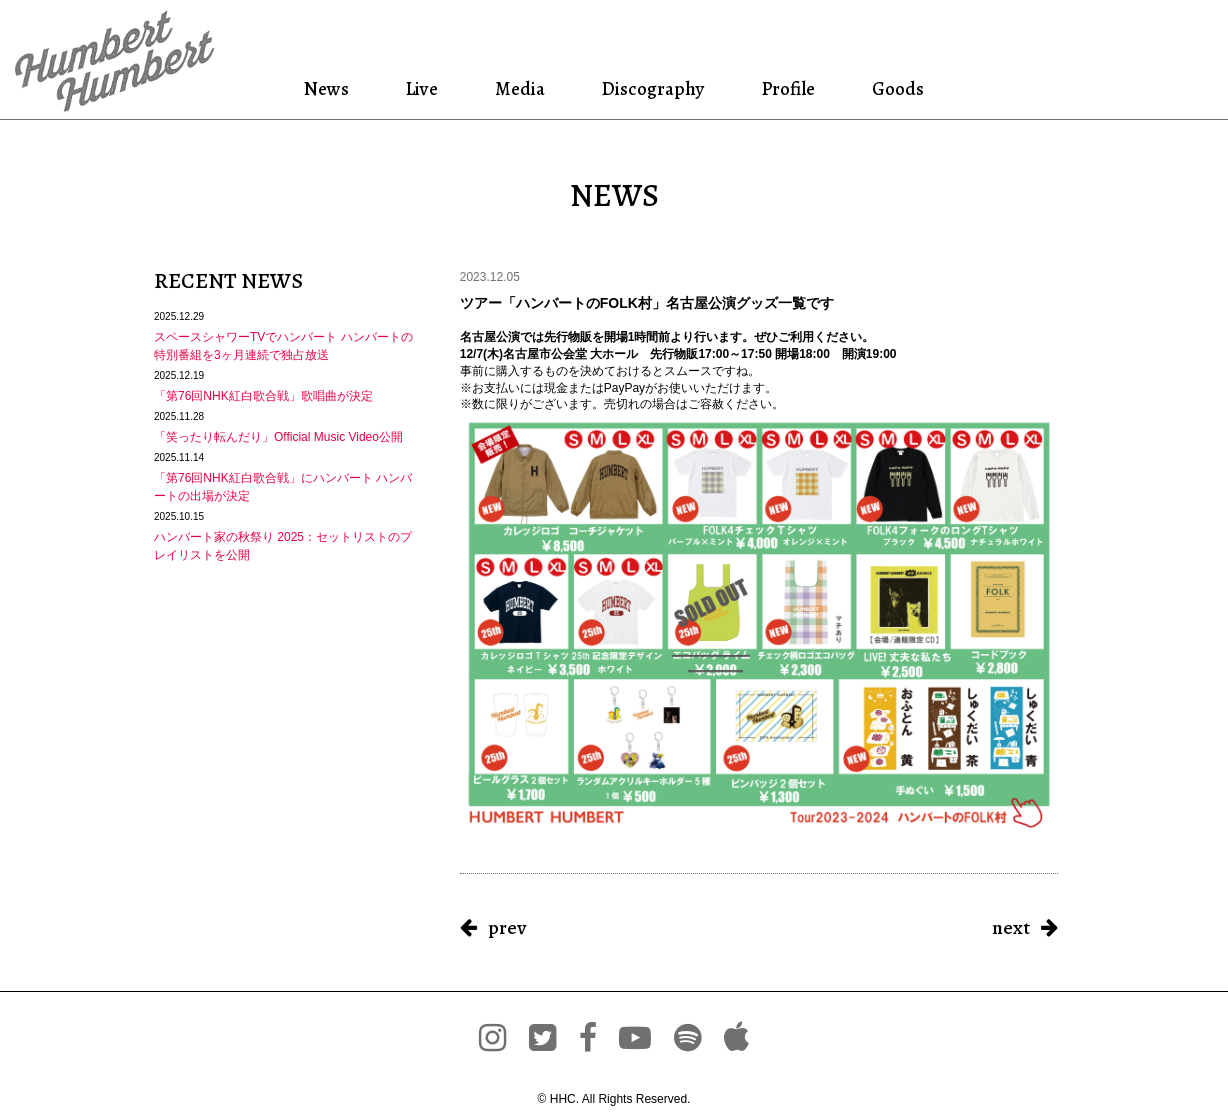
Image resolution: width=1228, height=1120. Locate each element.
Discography (651, 88)
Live (422, 88)
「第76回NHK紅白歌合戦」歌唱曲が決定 (263, 396)
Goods (895, 88)
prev (507, 927)
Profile (787, 88)
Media (518, 88)
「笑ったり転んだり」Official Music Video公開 (278, 437)
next (1011, 927)
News (329, 88)
